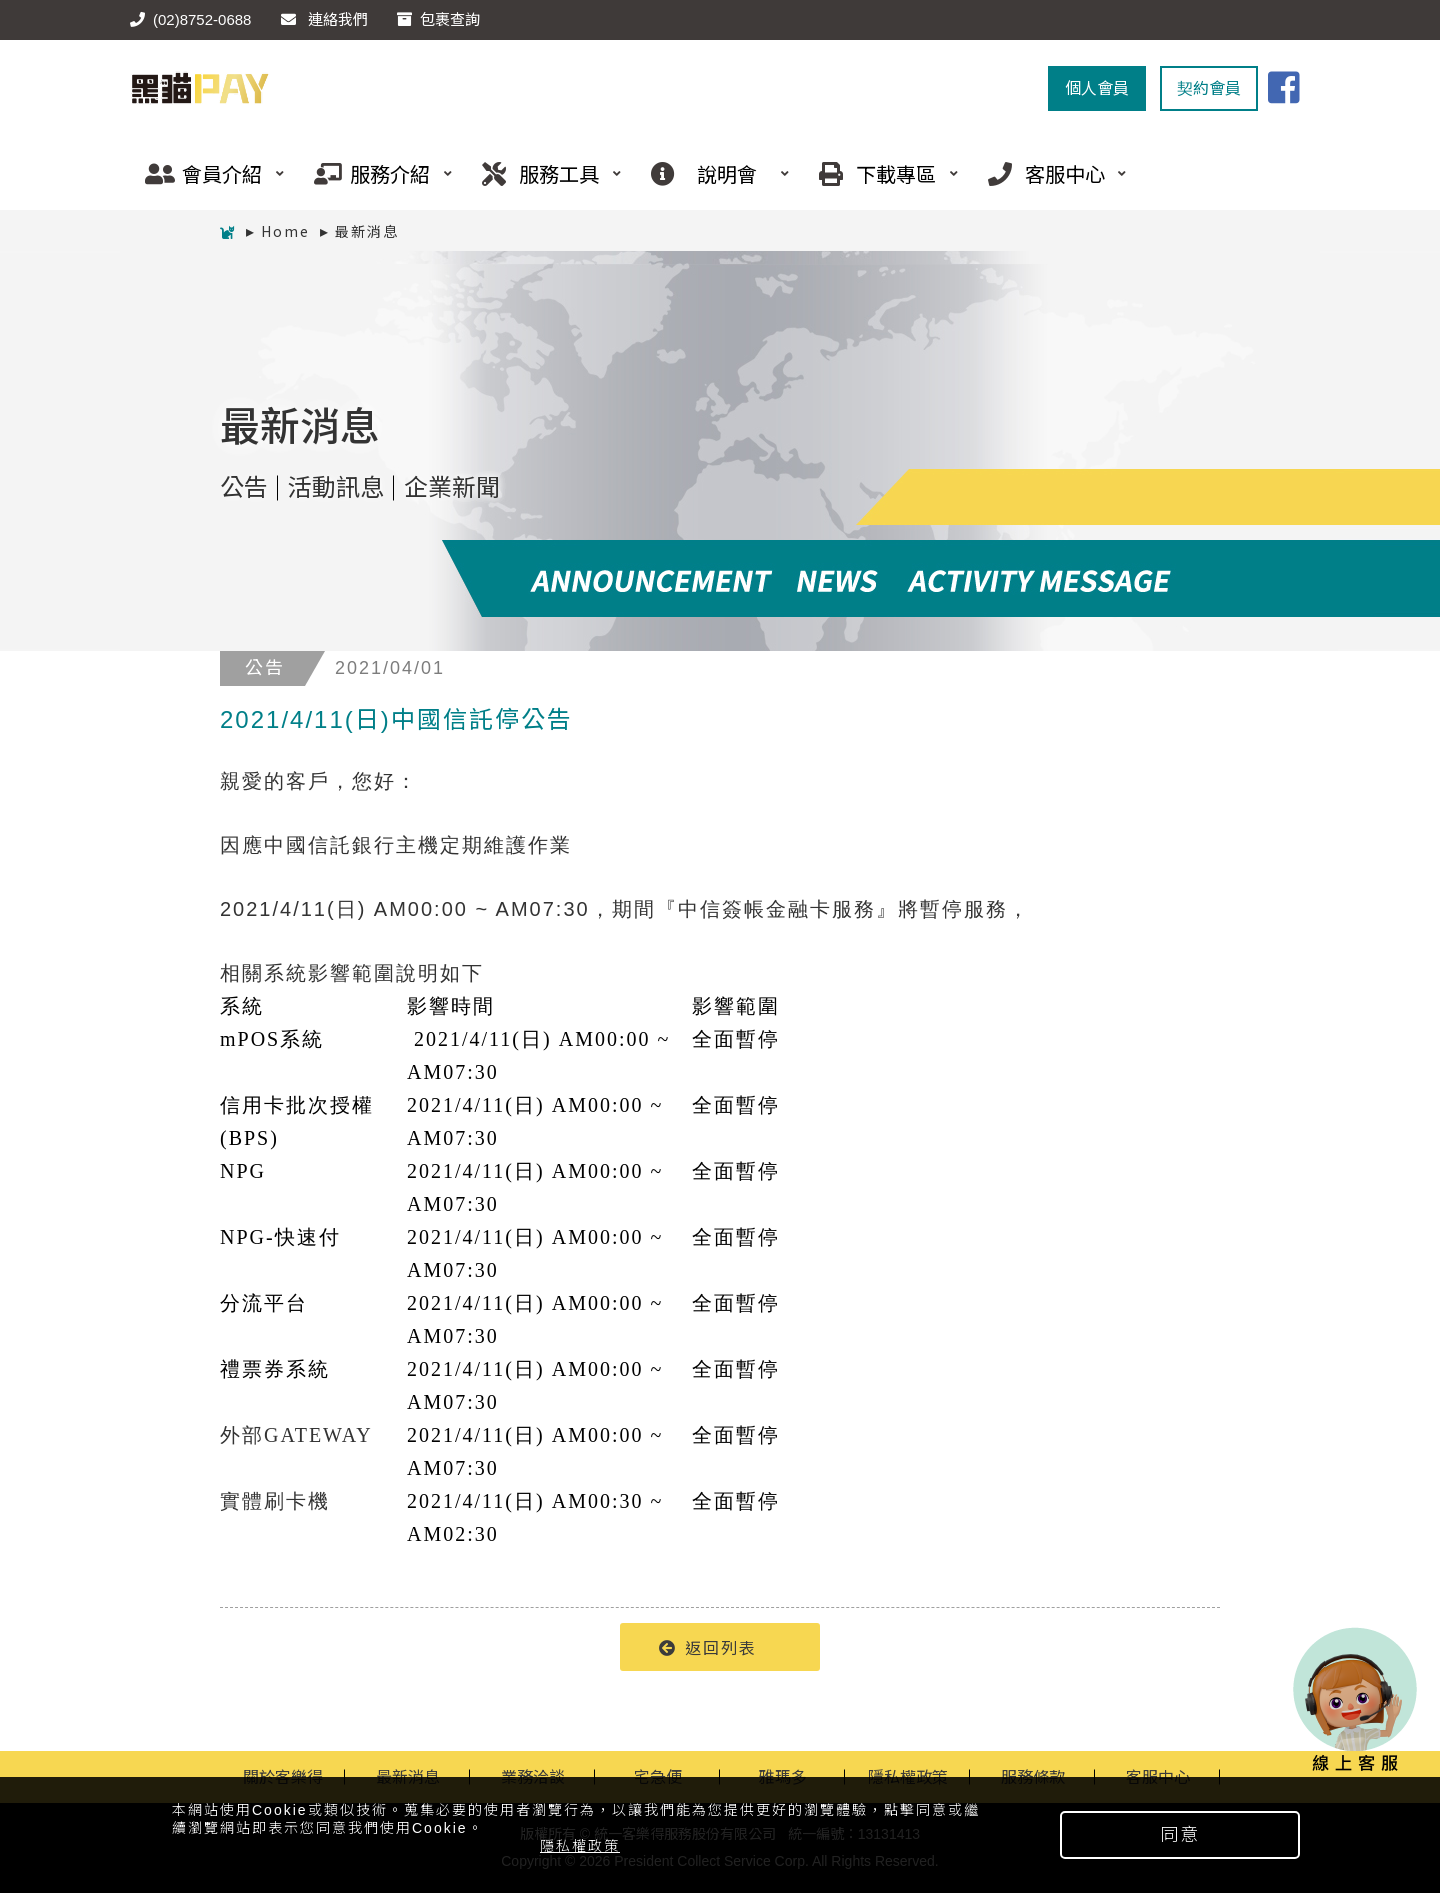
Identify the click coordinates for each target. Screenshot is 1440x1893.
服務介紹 (376, 173)
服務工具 (544, 173)
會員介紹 (207, 173)
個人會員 (1097, 88)
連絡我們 (324, 19)
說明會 (713, 173)
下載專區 (881, 173)
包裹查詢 (438, 19)
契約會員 (1209, 88)
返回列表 (708, 1647)
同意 (1180, 1835)
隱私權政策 (580, 1846)
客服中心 (1050, 173)
